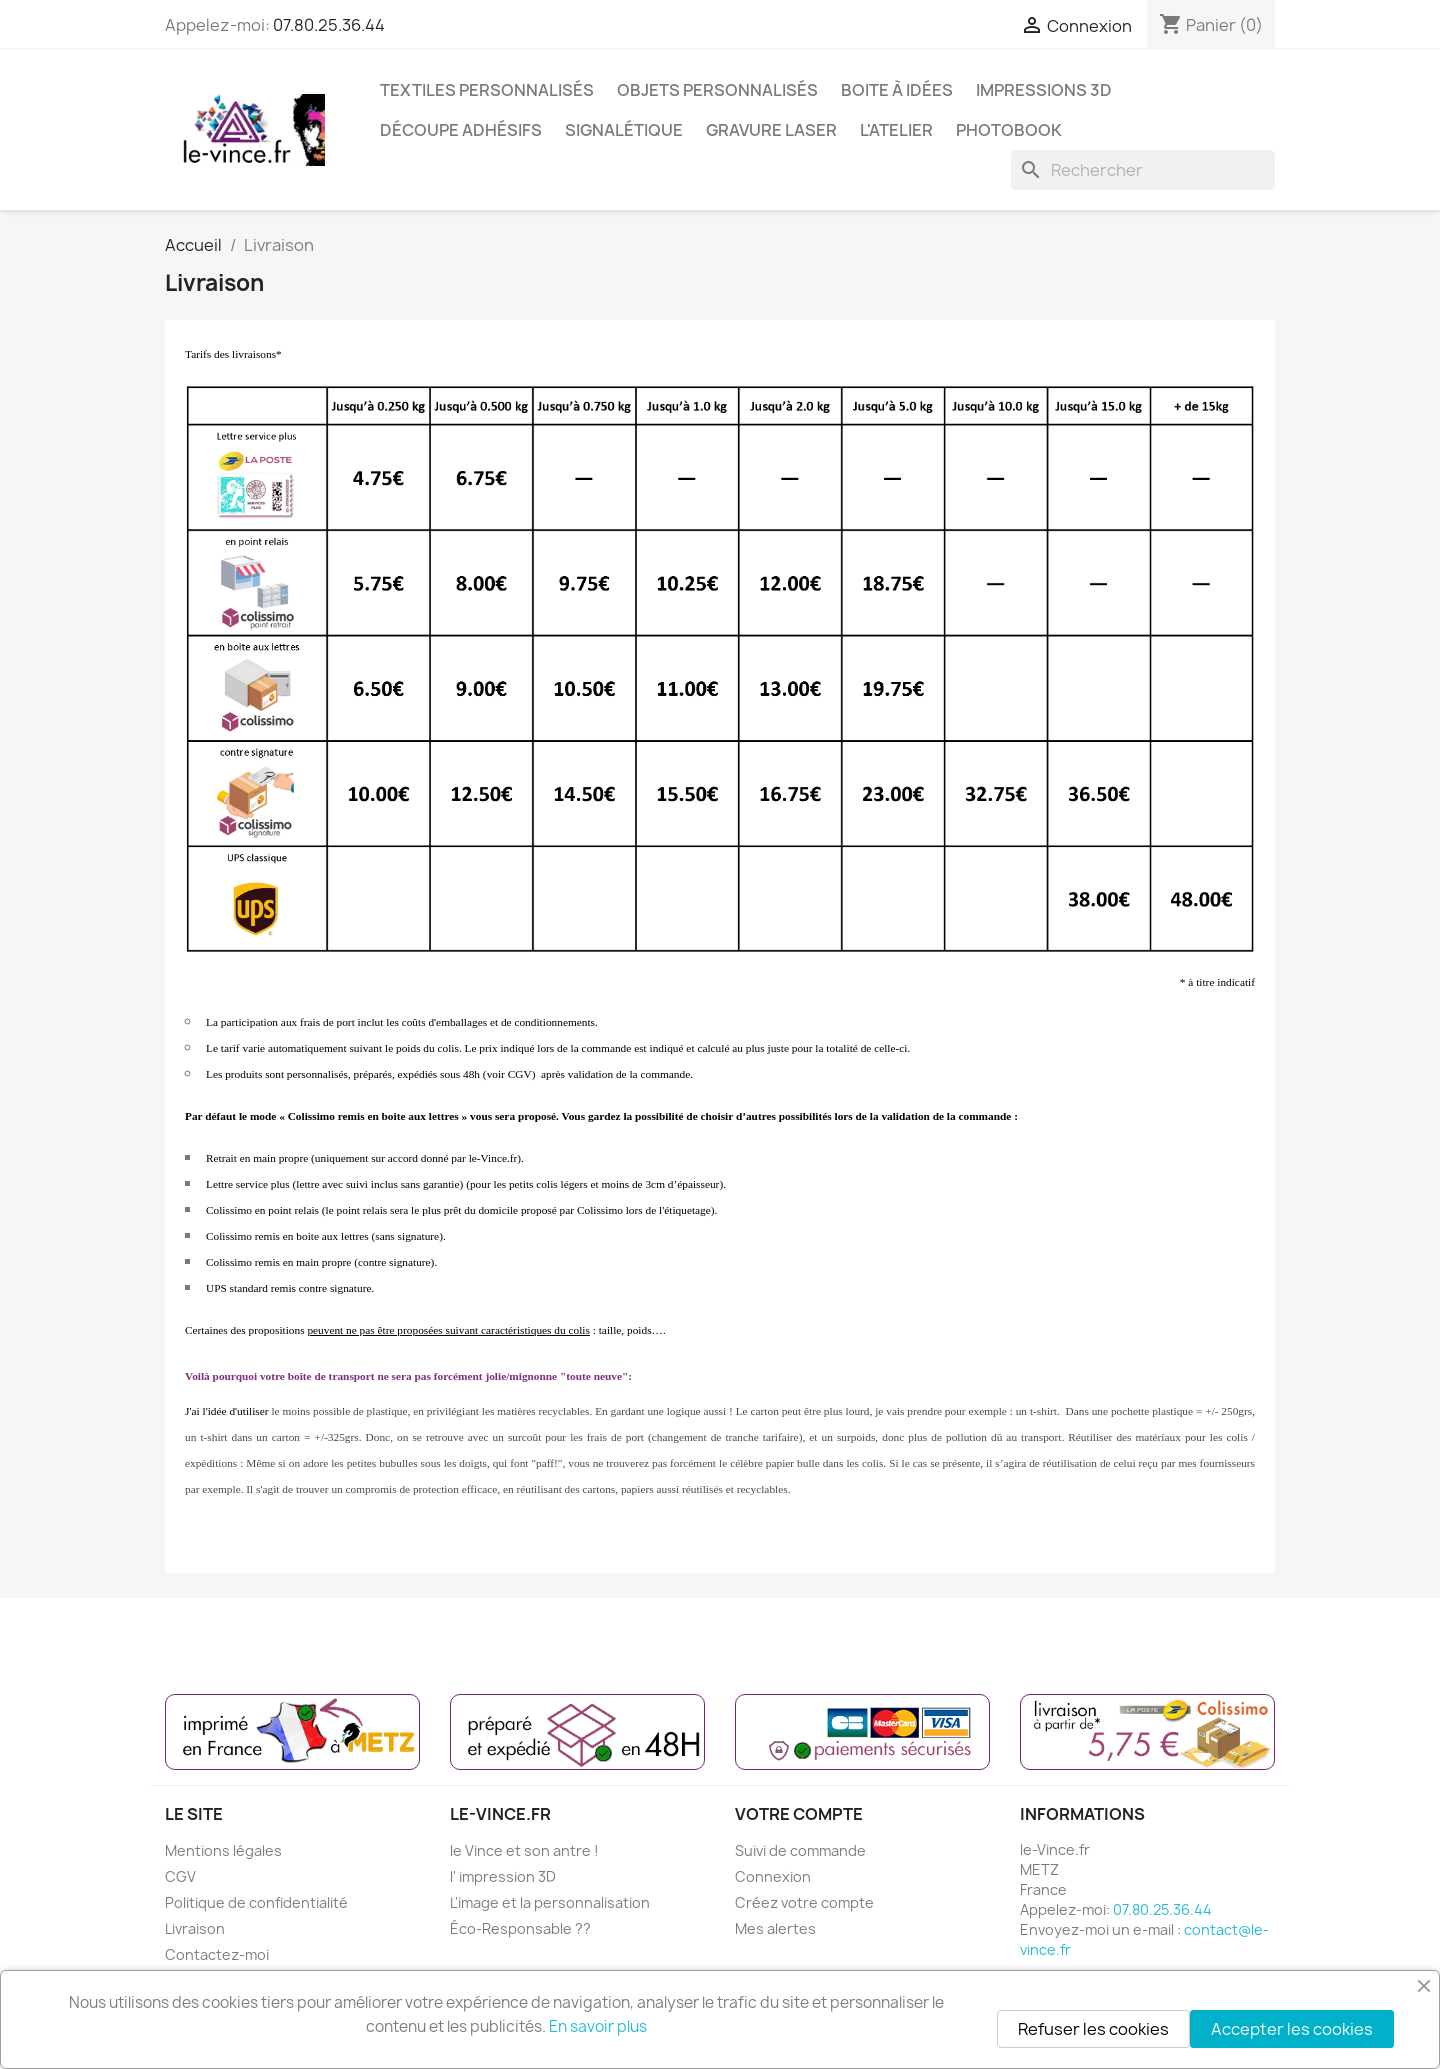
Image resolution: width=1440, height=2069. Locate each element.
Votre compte (799, 1814)
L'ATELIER (896, 130)
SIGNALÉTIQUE (624, 130)
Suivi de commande (800, 1850)
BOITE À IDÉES (897, 90)
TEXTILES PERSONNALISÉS (487, 90)
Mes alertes (775, 1928)
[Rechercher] (1143, 170)
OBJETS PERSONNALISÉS (717, 90)
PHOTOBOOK (1009, 130)
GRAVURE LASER (771, 130)
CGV (180, 1876)
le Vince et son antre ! (524, 1850)
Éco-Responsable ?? (520, 1928)
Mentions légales (223, 1850)
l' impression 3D (503, 1876)
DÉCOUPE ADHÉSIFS (461, 130)
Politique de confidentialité (256, 1902)
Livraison (195, 1928)
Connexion (773, 1876)
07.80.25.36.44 (329, 25)
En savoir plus (598, 2026)
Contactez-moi (217, 1954)
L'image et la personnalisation (550, 1902)
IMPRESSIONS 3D (1044, 90)
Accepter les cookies (1292, 2029)
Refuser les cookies (1093, 2029)
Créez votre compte (804, 1902)
